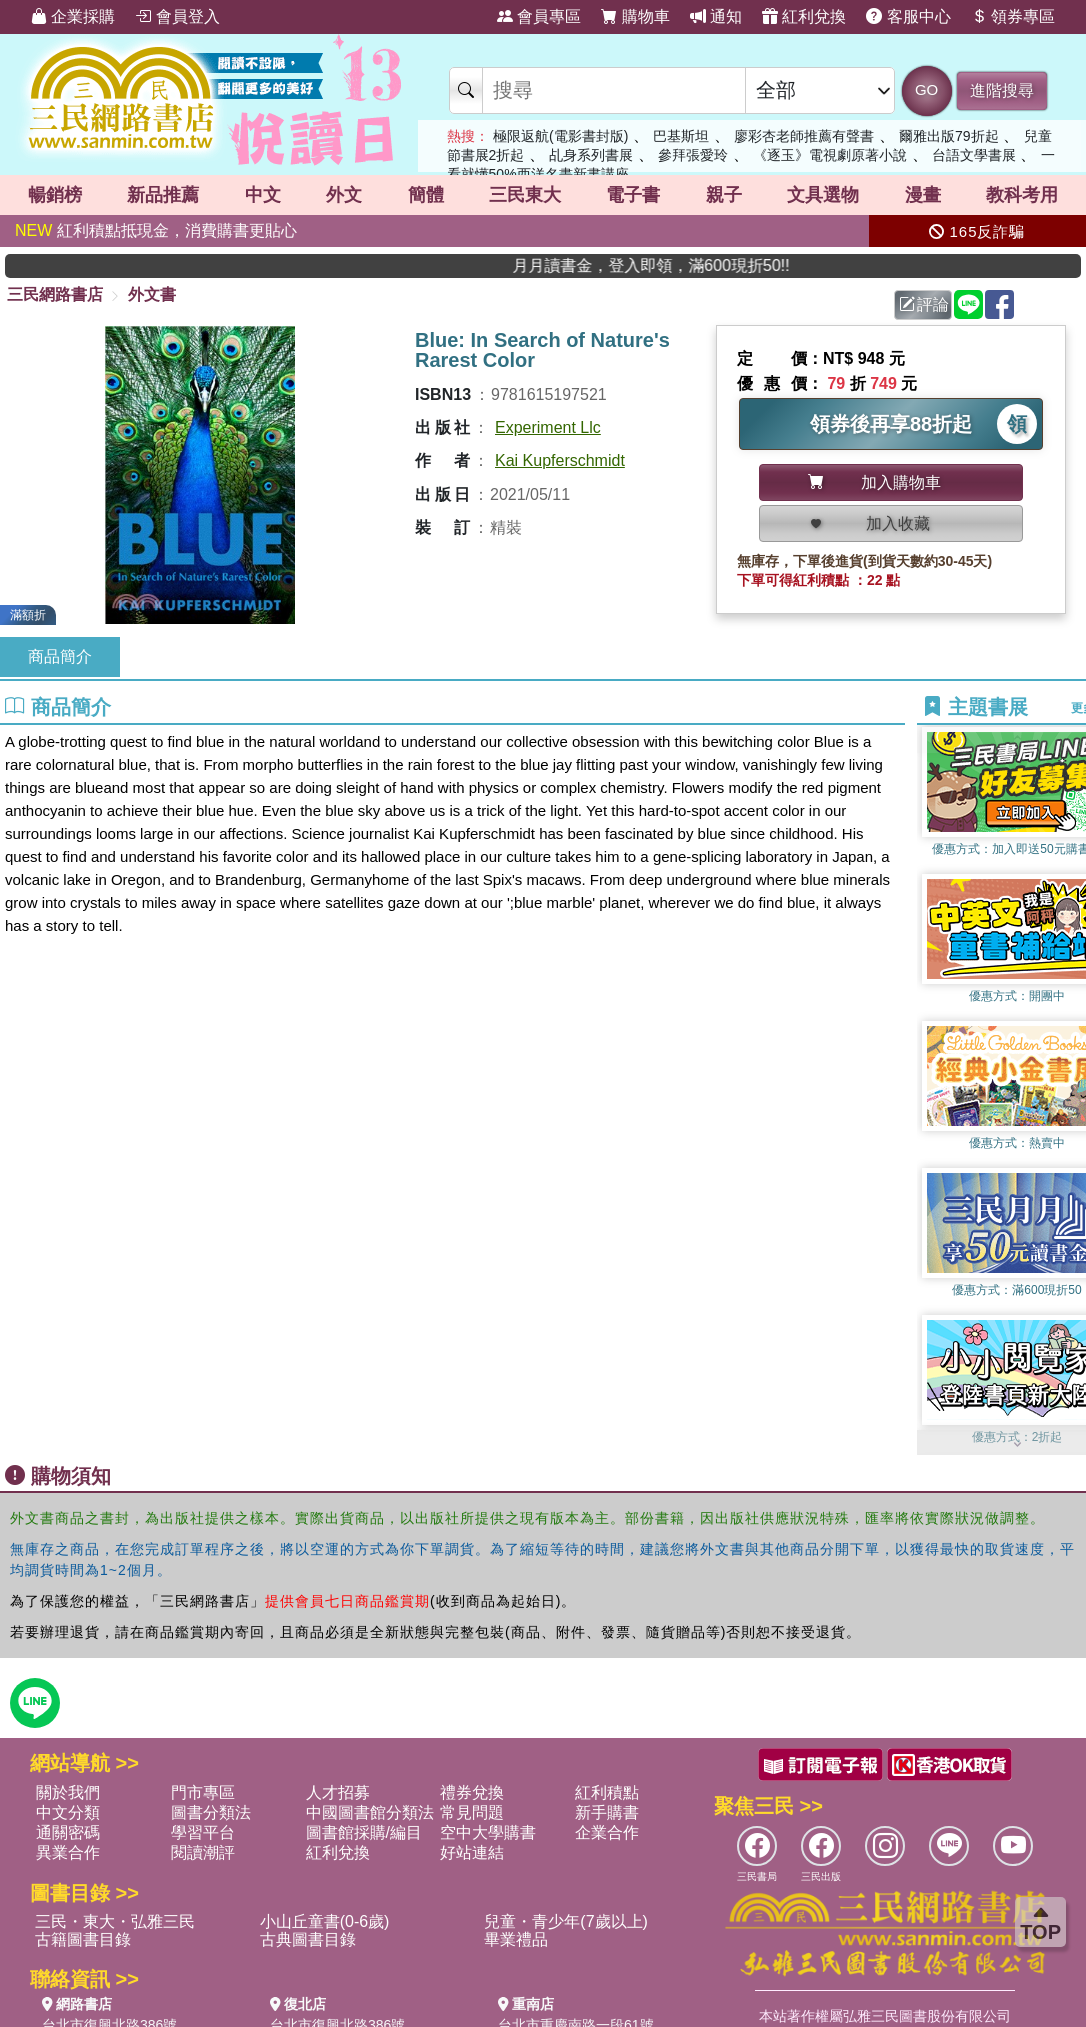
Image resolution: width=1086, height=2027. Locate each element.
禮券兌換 (472, 1792)
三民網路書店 (55, 294)
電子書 (633, 195)
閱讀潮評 (203, 1852)
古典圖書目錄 (308, 1939)
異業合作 (68, 1852)
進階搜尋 (1002, 90)
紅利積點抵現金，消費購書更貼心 (156, 230)
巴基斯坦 (681, 136)
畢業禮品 (516, 1939)
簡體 (426, 195)
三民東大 (525, 195)
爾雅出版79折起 (949, 136)
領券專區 (1013, 16)
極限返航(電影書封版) (560, 136)
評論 (924, 304)
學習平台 (203, 1832)
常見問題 (472, 1812)
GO (926, 89)
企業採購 (73, 16)
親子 (724, 195)
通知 (716, 16)
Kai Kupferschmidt (560, 460)
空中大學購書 (488, 1832)
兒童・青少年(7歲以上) (566, 1921)
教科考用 (1022, 195)
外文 (344, 195)
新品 (163, 195)
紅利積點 (607, 1792)
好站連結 (472, 1852)
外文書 (152, 294)
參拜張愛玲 (693, 155)
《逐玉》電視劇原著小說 (830, 155)
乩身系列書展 (591, 155)
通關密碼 (68, 1832)
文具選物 (823, 195)
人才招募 (338, 1792)
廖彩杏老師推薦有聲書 (804, 136)
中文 (263, 195)
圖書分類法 (211, 1812)
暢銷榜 (55, 195)
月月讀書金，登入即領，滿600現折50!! (718, 265)
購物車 (635, 16)
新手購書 (607, 1812)
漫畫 (923, 195)
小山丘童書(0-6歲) (325, 1921)
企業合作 (607, 1832)
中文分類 (68, 1812)
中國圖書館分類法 (370, 1812)
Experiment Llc (548, 427)
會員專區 (539, 16)
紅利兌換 (804, 16)
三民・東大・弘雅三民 (115, 1921)
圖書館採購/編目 (364, 1832)
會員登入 (177, 16)
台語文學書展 (974, 155)
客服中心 (908, 16)
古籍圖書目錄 (83, 1939)
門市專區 (203, 1792)
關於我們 (68, 1792)
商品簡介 (60, 656)
